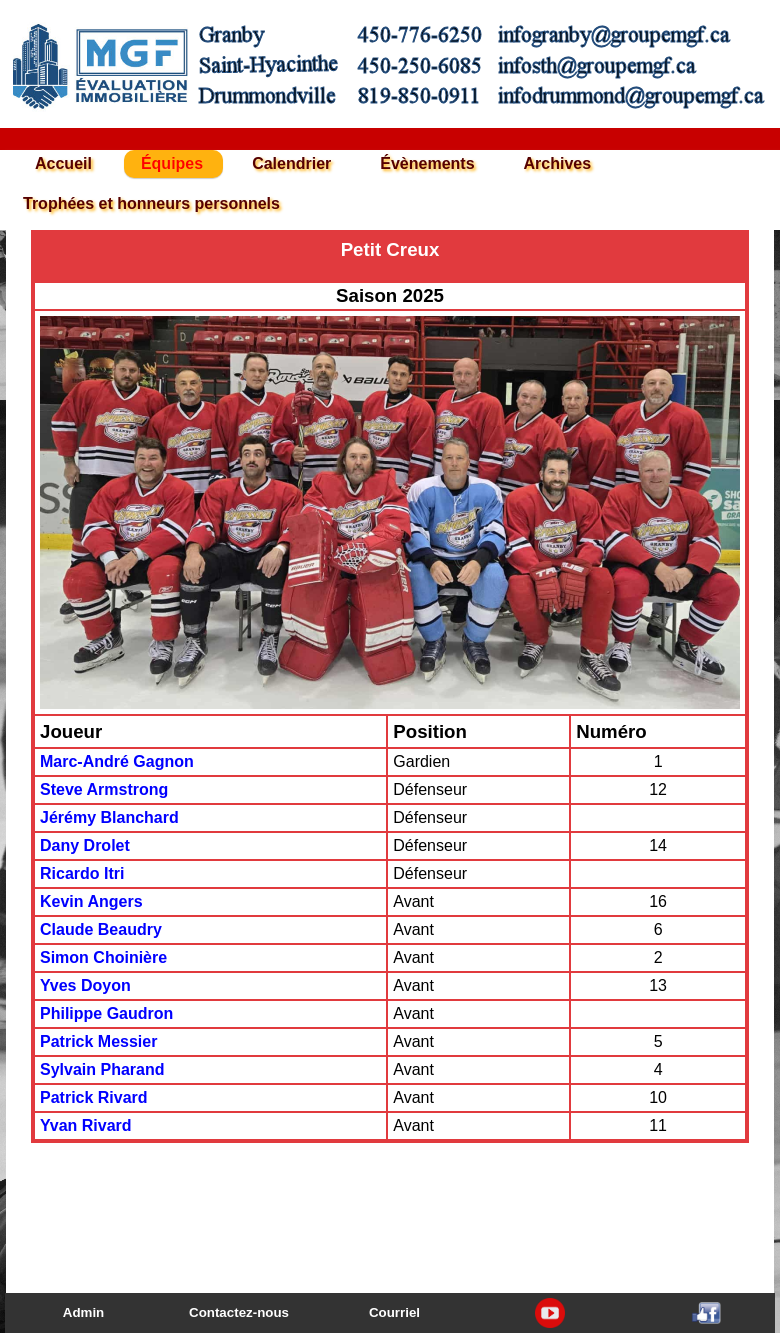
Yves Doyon (85, 985)
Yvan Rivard (86, 1125)
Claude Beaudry (101, 929)
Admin (83, 1312)
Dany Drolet (85, 845)
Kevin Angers (91, 901)
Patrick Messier (98, 1041)
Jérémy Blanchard (109, 817)
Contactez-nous (239, 1312)
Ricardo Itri (82, 873)
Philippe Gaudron (106, 1013)
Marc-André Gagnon (117, 761)
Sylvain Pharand (102, 1069)
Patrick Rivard (94, 1097)
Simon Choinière (103, 957)
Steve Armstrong (104, 789)
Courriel (394, 1312)
